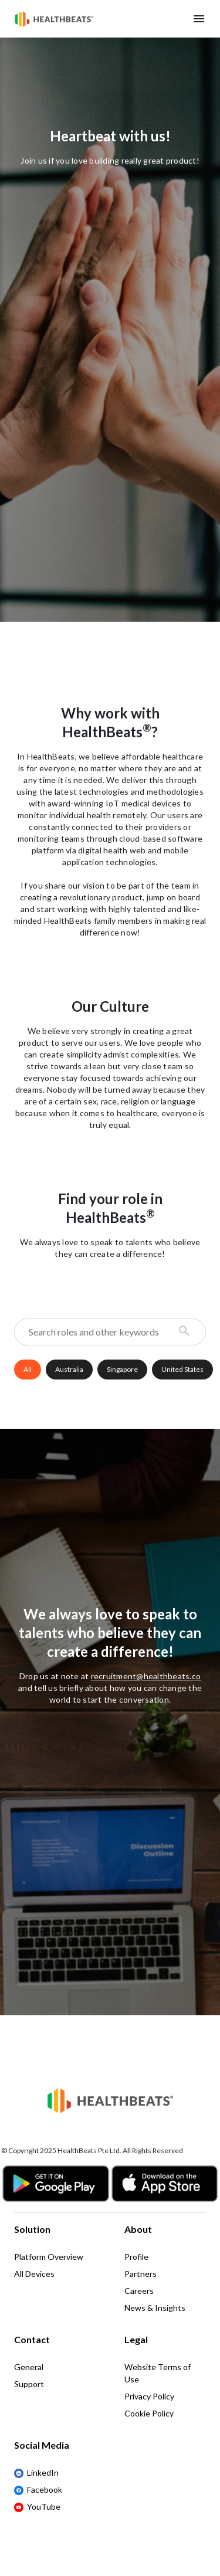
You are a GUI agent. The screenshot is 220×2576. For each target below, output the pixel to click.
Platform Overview (48, 2257)
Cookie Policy (149, 2413)
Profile (136, 2257)
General (28, 2367)
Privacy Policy (149, 2396)
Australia (69, 1369)
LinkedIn (36, 2472)
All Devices (34, 2274)
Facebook (38, 2490)
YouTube (37, 2507)
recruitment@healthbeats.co (146, 1676)
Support (29, 2384)
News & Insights (154, 2308)
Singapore (122, 1369)
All (27, 1369)
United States (182, 1369)
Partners (140, 2274)
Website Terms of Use (157, 2373)
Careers (139, 2291)
